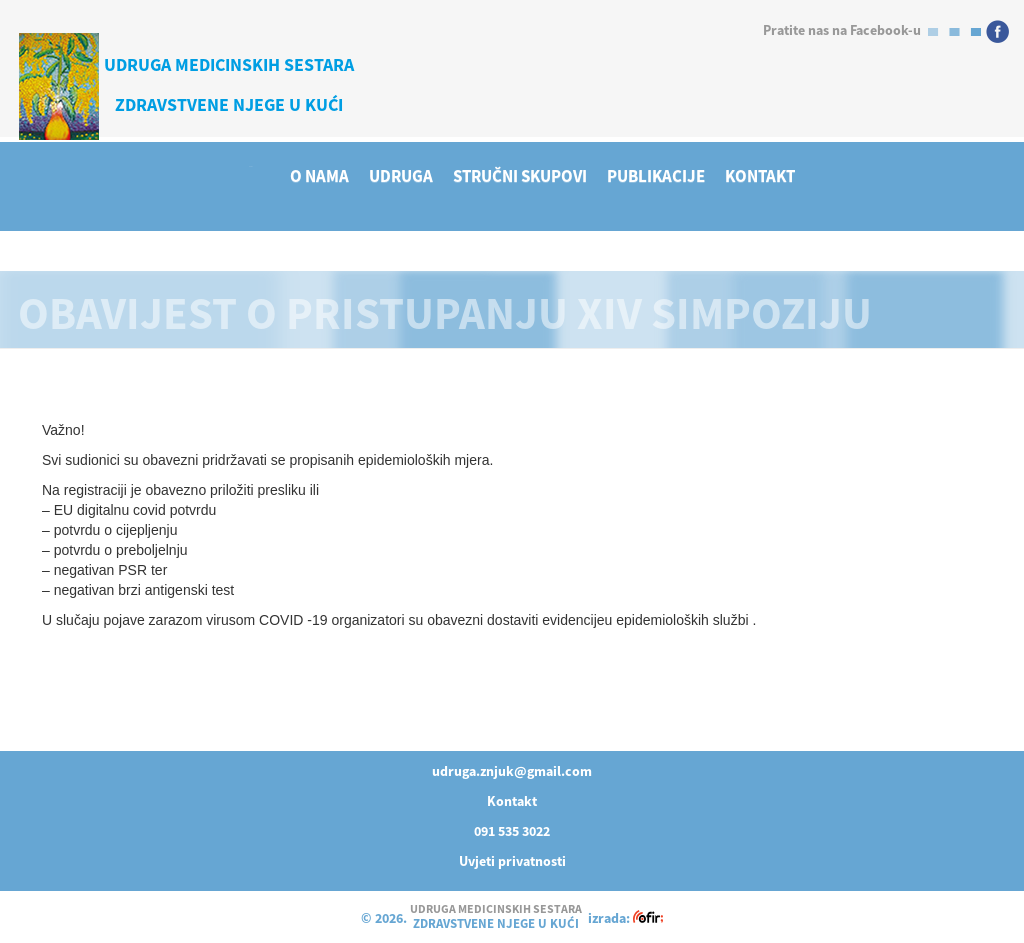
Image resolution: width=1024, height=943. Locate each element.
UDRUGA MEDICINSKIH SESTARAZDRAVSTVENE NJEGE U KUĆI (229, 84)
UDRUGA (401, 176)
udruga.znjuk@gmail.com (512, 771)
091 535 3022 (512, 831)
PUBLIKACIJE (656, 176)
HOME (251, 165)
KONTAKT (760, 176)
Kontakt (512, 801)
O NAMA (319, 176)
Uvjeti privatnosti (512, 861)
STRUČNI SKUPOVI (520, 176)
